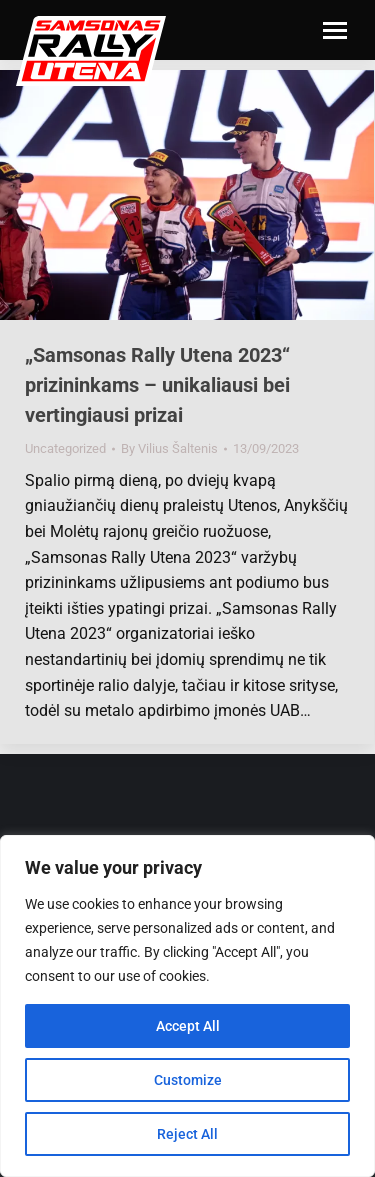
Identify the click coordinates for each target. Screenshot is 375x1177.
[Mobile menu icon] (335, 30)
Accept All (188, 1026)
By (169, 448)
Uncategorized (65, 448)
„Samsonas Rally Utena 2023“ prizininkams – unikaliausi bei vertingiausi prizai (157, 385)
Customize (188, 1080)
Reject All (187, 1134)
